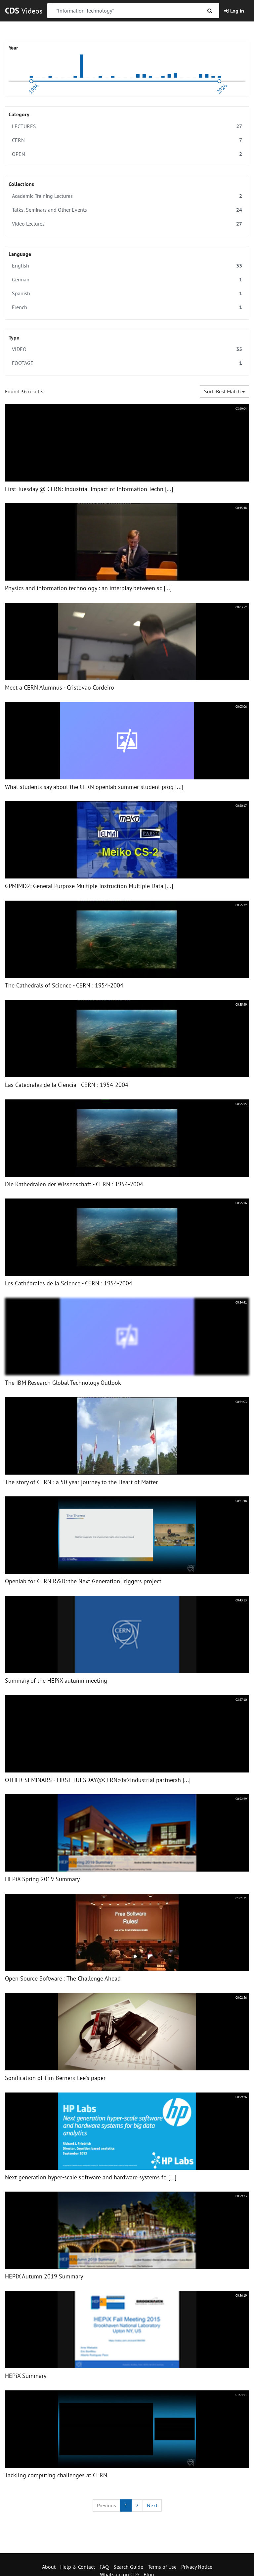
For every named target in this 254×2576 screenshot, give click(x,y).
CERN (127, 140)
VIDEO (127, 349)
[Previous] (106, 2505)
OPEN (127, 154)
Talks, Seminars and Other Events (127, 210)
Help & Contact (77, 2566)
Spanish (127, 293)
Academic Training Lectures (127, 196)
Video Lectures (127, 224)
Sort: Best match (224, 391)
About (49, 2566)
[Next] (152, 2505)
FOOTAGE (127, 363)
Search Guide (128, 2566)
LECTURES (127, 126)
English (127, 265)
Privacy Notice (196, 2566)
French (127, 307)
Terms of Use (162, 2566)
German (127, 279)
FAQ (104, 2566)
